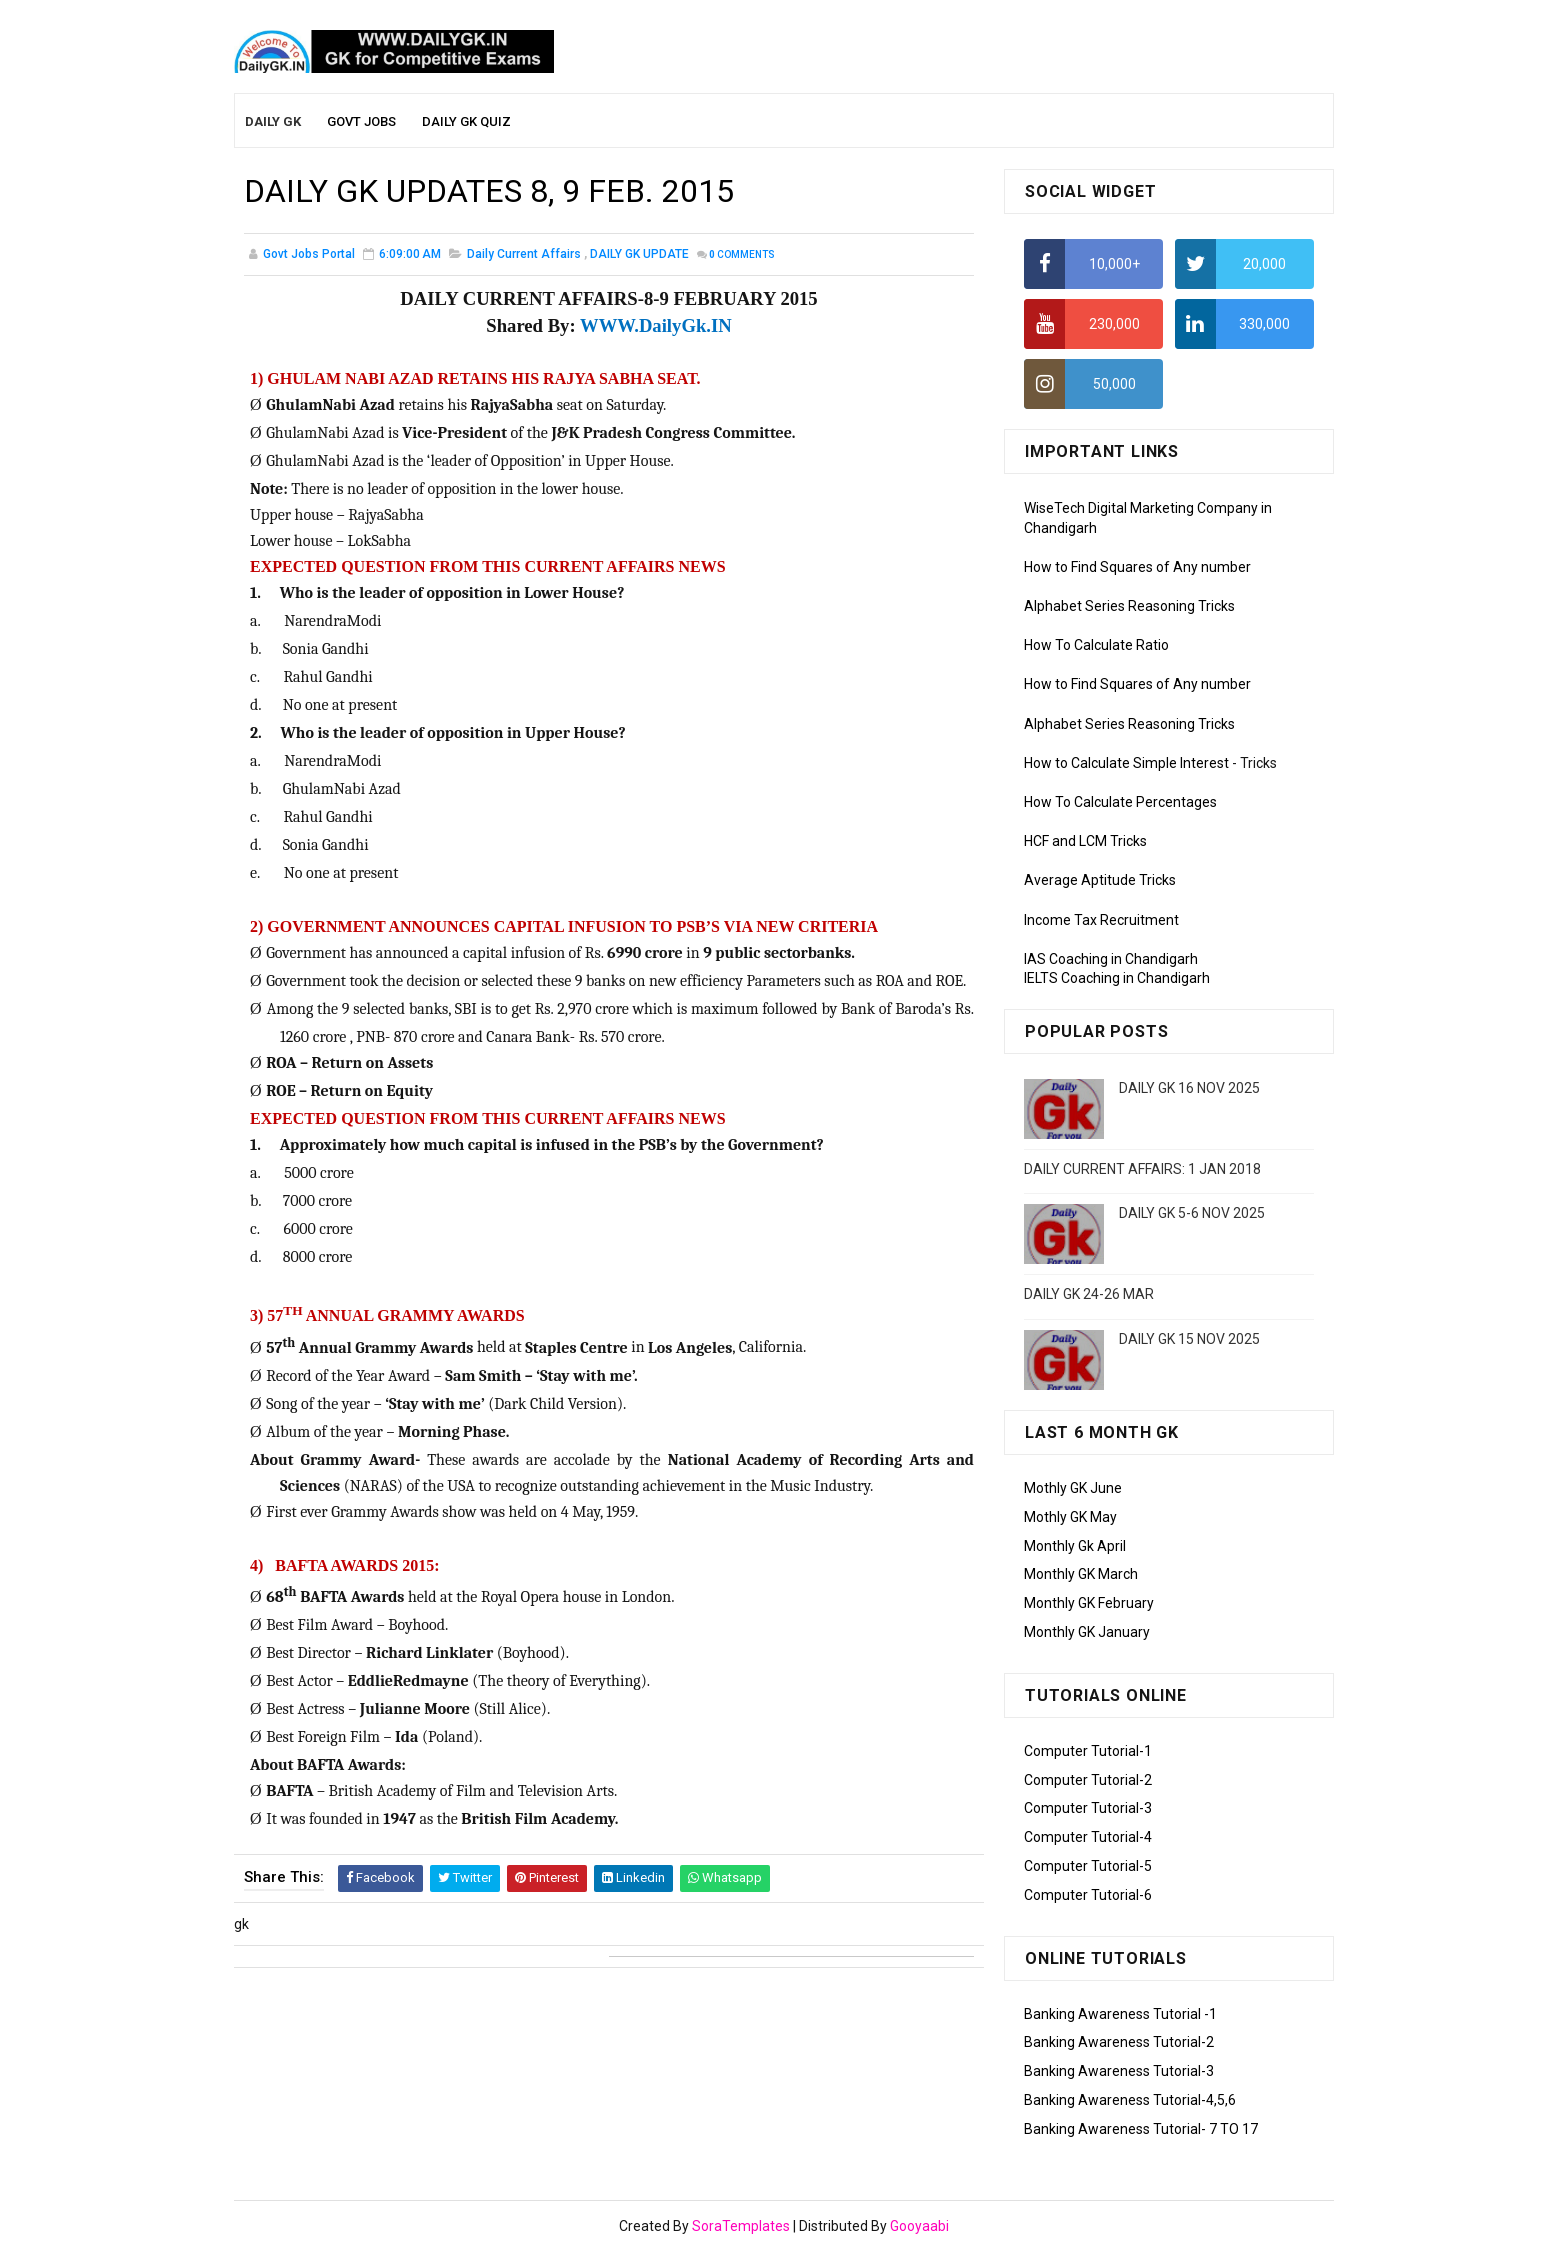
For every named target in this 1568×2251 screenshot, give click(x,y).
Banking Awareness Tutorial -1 (1120, 2014)
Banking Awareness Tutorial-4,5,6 (1130, 2100)
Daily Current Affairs (524, 254)
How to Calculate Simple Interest (1126, 763)
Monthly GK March (1081, 1574)
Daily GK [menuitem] (273, 121)
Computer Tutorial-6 (1088, 1895)
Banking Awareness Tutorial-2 (1119, 2042)
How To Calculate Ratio (1096, 645)
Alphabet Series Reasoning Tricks (1129, 606)
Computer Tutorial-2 (1088, 1780)
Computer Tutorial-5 (1088, 1866)
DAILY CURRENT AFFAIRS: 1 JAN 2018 (1142, 1169)
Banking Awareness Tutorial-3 (1119, 2071)
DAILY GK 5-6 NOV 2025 (1192, 1213)
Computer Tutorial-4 (1088, 1837)
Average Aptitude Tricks (1100, 880)
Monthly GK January (1087, 1632)
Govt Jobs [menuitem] (361, 121)
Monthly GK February (1089, 1603)
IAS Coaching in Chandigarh (1111, 959)
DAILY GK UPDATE (639, 254)
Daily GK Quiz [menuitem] (466, 121)
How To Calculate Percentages (1120, 802)
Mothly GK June (1073, 1488)
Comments (742, 254)
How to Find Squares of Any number (1137, 567)
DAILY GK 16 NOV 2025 (1189, 1088)
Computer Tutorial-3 (1088, 1808)
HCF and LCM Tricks (1085, 841)
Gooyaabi (919, 2226)
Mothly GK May (1070, 1517)
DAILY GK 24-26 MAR (1089, 1294)
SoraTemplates (741, 2226)
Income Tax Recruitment (1101, 920)
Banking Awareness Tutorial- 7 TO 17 (1141, 2129)
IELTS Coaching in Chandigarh (1117, 978)
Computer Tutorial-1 (1088, 1751)
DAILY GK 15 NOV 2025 (1189, 1339)
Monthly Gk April (1075, 1546)
